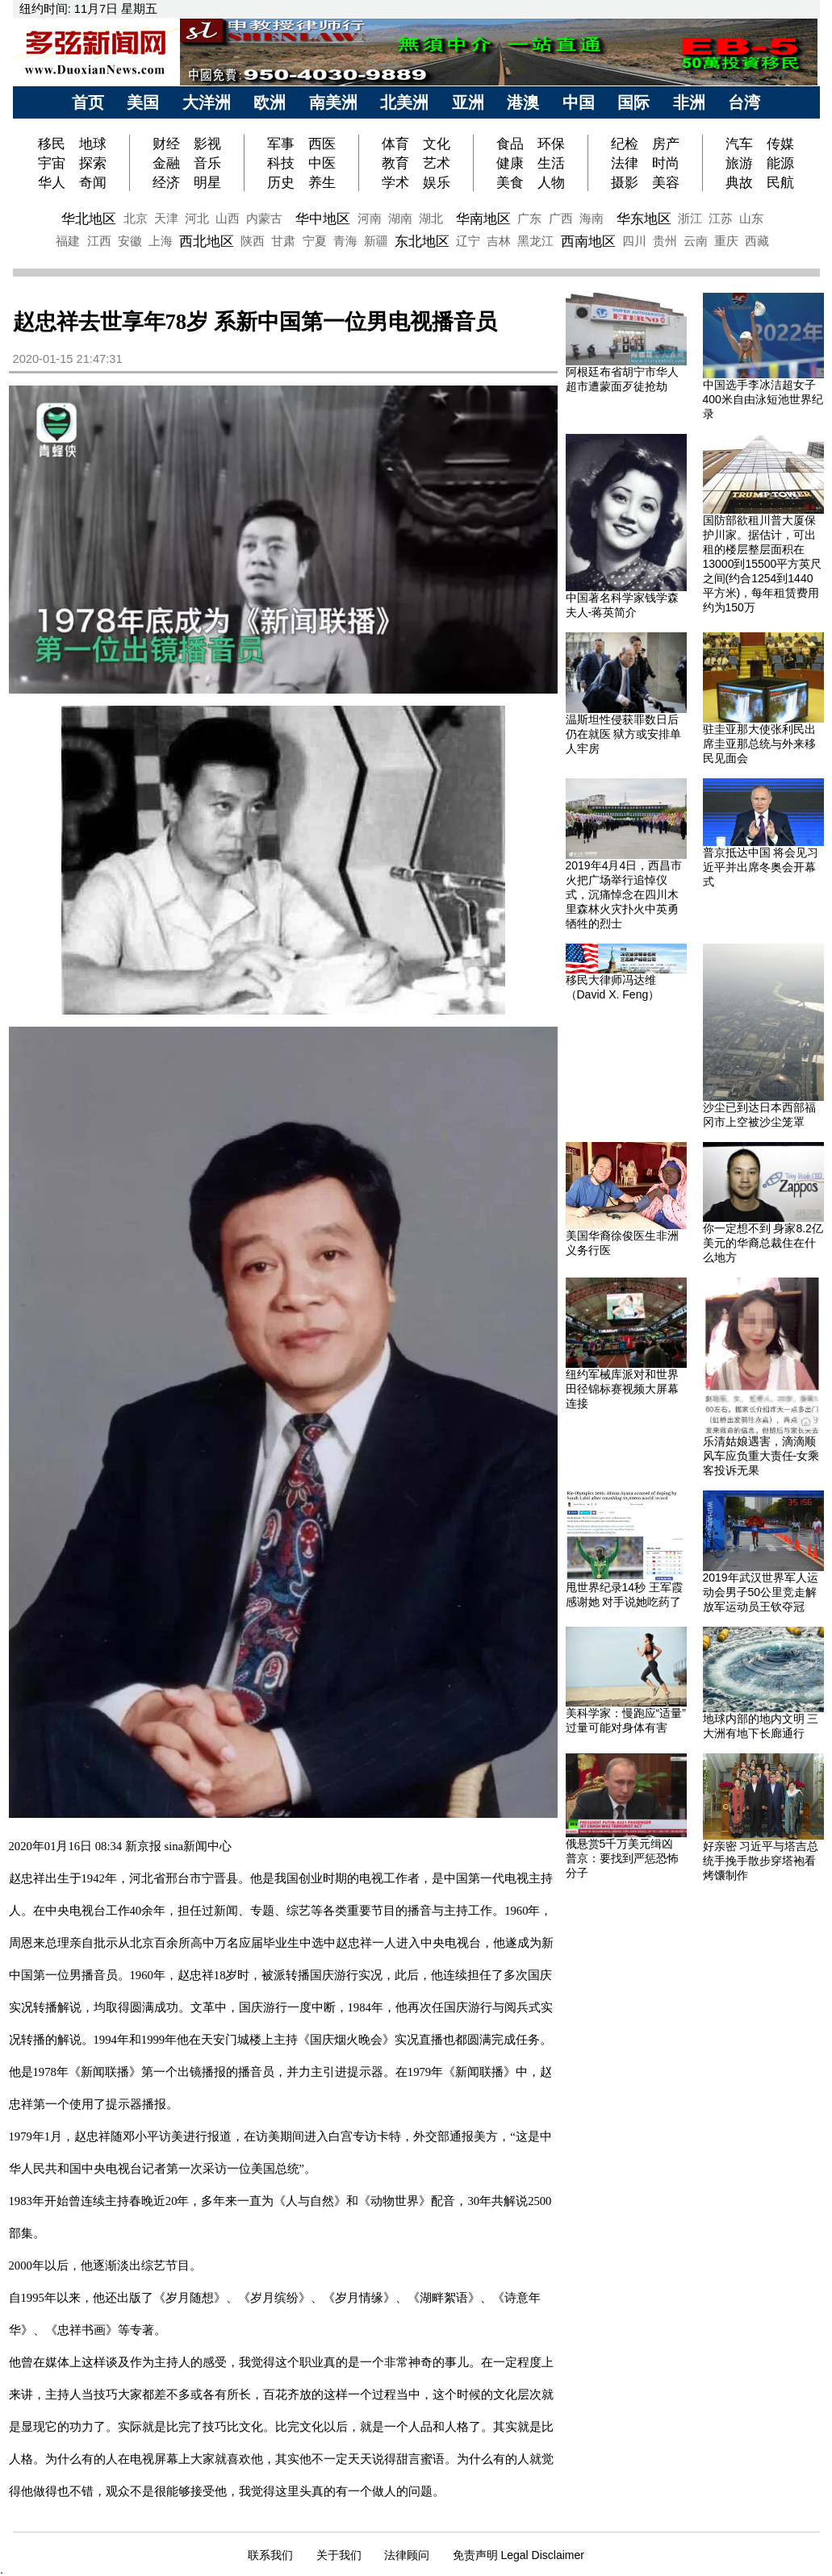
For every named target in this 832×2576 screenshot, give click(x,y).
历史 (281, 182)
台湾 (744, 102)
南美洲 (333, 102)
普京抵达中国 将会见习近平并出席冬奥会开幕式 (761, 867)
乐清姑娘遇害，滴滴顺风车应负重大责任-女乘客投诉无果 (761, 1456)
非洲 (689, 102)
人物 (551, 182)
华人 (51, 182)
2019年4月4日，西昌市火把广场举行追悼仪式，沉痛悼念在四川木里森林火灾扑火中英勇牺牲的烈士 (624, 894)
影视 (207, 143)
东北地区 (422, 241)
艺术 (436, 163)
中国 (578, 102)
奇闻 (93, 182)
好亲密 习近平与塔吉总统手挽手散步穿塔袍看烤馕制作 (761, 1861)
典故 (739, 182)
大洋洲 (206, 102)
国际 (633, 102)
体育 (395, 143)
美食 (510, 182)
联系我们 (270, 2555)
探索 (93, 163)
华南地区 (483, 218)
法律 (624, 163)
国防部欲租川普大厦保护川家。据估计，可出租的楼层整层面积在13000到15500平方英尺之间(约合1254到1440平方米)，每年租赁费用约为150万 (762, 564)
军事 (281, 143)
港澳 (523, 102)
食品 (510, 143)
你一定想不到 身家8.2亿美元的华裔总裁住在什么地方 (763, 1243)
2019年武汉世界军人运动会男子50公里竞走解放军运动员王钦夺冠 (760, 1592)
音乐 (207, 163)
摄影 (624, 182)
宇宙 (51, 163)
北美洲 (404, 102)
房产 (665, 143)
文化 (436, 143)
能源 (780, 163)
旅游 (739, 163)
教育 (395, 163)
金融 (166, 163)
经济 (166, 182)
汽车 (739, 143)
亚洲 (468, 102)
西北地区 (206, 241)
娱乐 (436, 182)
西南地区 (588, 241)
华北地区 (88, 218)
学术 (395, 182)
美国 (143, 102)
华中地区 (322, 218)
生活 (551, 163)
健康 (510, 163)
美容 (665, 182)
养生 (322, 182)
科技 (281, 163)
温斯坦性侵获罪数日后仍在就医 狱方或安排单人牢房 (624, 734)
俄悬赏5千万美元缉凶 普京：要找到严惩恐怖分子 (622, 1858)
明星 (207, 182)
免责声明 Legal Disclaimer (518, 2555)
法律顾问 (406, 2555)
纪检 (624, 143)
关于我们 (339, 2555)
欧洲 (269, 102)
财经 (166, 143)
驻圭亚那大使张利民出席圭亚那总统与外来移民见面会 (759, 744)
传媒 (780, 143)
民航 (780, 182)
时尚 (665, 163)
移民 (53, 143)
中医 (322, 163)
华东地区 (644, 218)
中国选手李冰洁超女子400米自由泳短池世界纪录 (763, 399)
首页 (88, 102)
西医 (322, 143)
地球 (93, 143)
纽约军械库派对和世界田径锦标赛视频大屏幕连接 (622, 1389)
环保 (551, 143)
